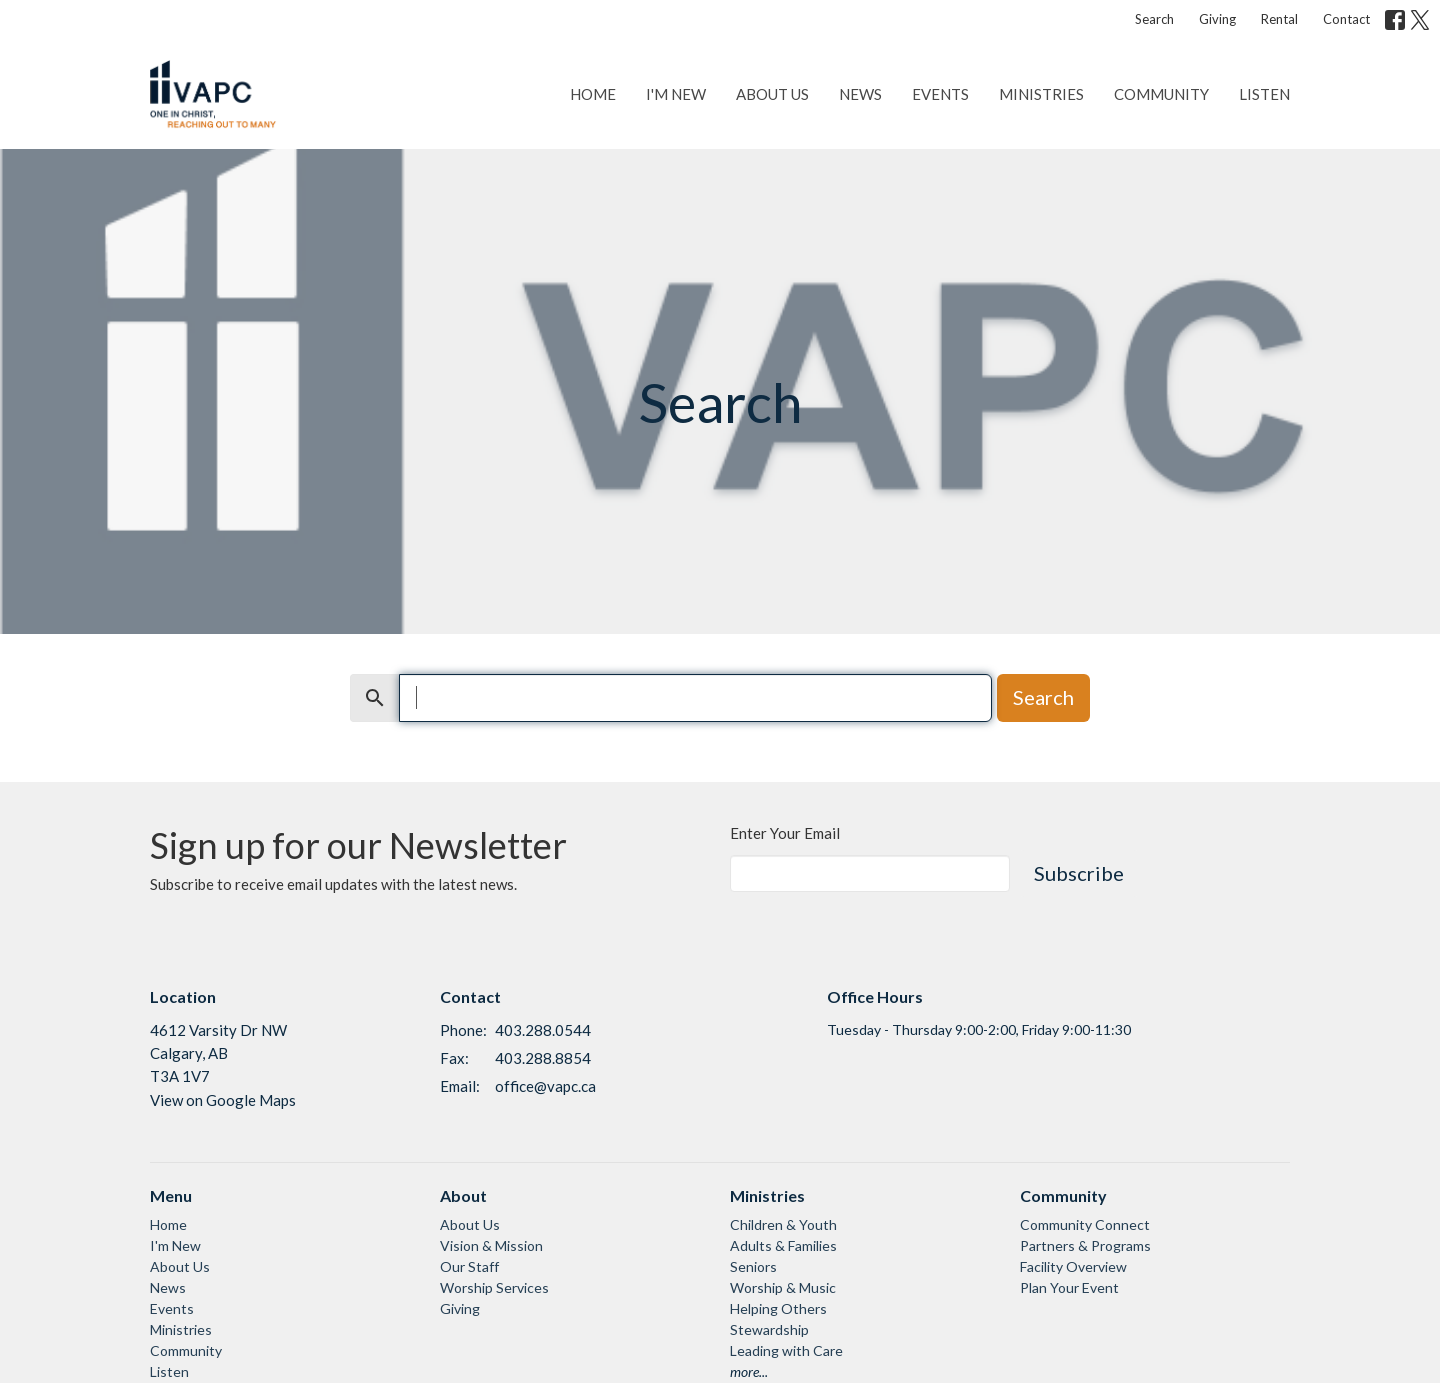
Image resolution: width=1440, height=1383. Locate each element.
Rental (1279, 19)
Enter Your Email (785, 833)
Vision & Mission (491, 1245)
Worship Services (494, 1287)
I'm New (676, 94)
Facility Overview (1073, 1266)
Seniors (753, 1266)
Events (940, 94)
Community (1161, 94)
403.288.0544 (543, 1030)
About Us (772, 94)
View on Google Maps (223, 1100)
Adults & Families (783, 1245)
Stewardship (769, 1329)
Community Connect (1085, 1224)
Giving (1217, 19)
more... (749, 1371)
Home (593, 94)
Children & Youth (783, 1224)
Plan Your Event (1069, 1287)
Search (1154, 19)
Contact (1346, 19)
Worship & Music (783, 1287)
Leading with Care (786, 1350)
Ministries (1041, 94)
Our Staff (469, 1266)
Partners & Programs (1085, 1245)
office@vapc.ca (545, 1086)
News (860, 94)
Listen (1264, 94)
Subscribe (1079, 873)
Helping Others (778, 1308)
